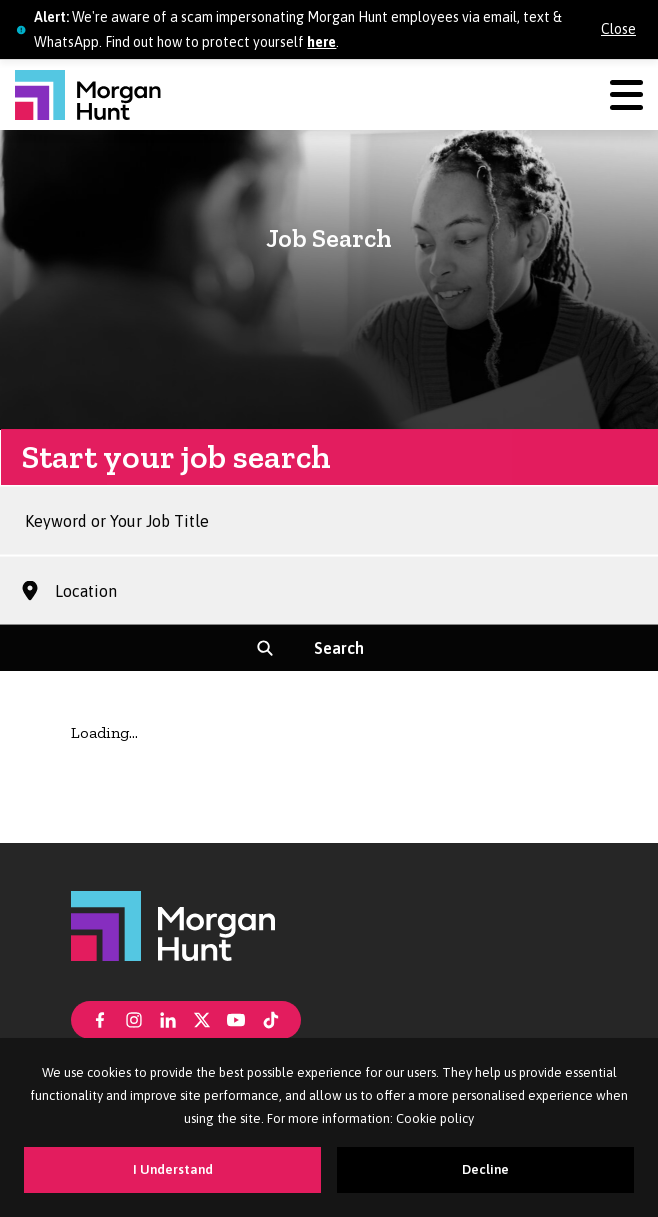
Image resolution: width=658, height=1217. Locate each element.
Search (339, 658)
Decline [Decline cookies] (485, 1169)
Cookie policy (435, 1118)
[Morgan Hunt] (88, 95)
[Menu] (626, 94)
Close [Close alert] (618, 29)
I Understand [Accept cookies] (173, 1169)
